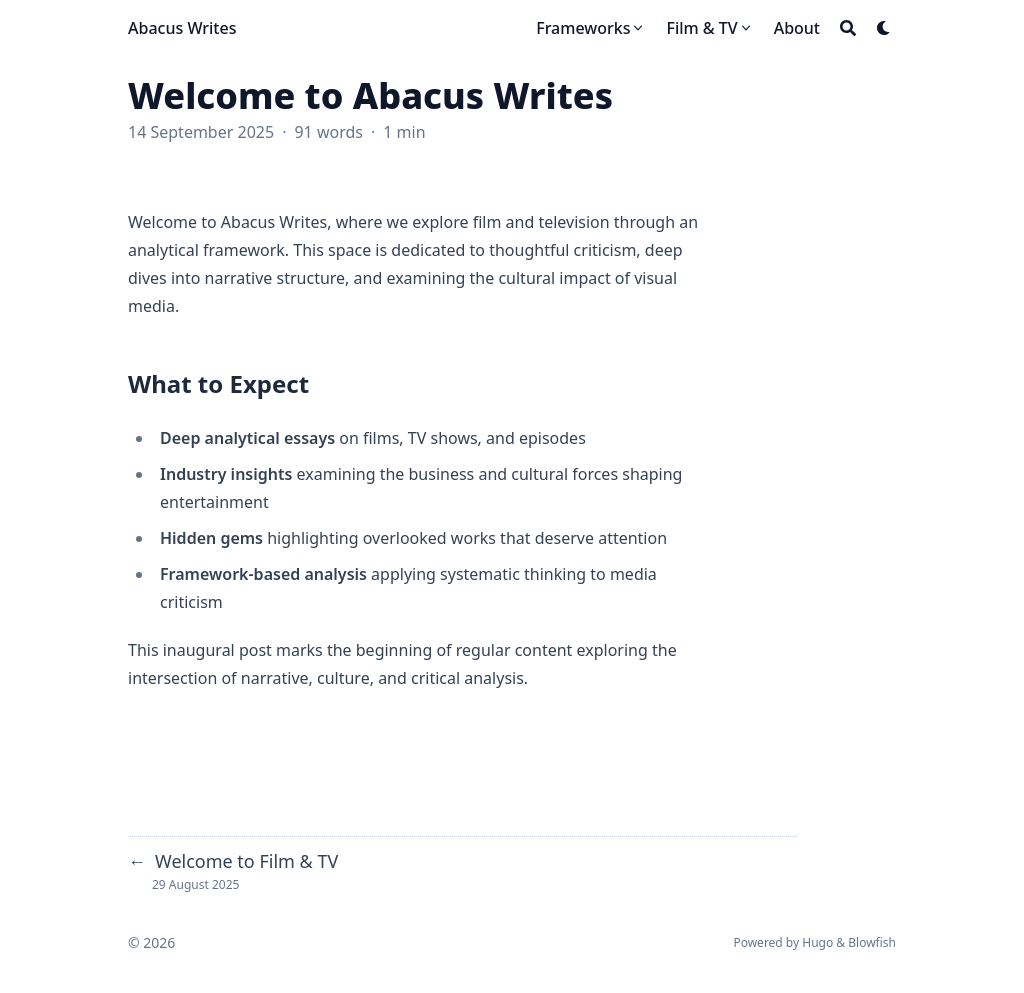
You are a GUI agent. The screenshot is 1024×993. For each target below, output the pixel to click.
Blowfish (872, 942)
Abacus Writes (182, 28)
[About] (797, 28)
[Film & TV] (709, 28)
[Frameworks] (591, 28)
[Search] (848, 28)
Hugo (817, 942)
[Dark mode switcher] (884, 28)
